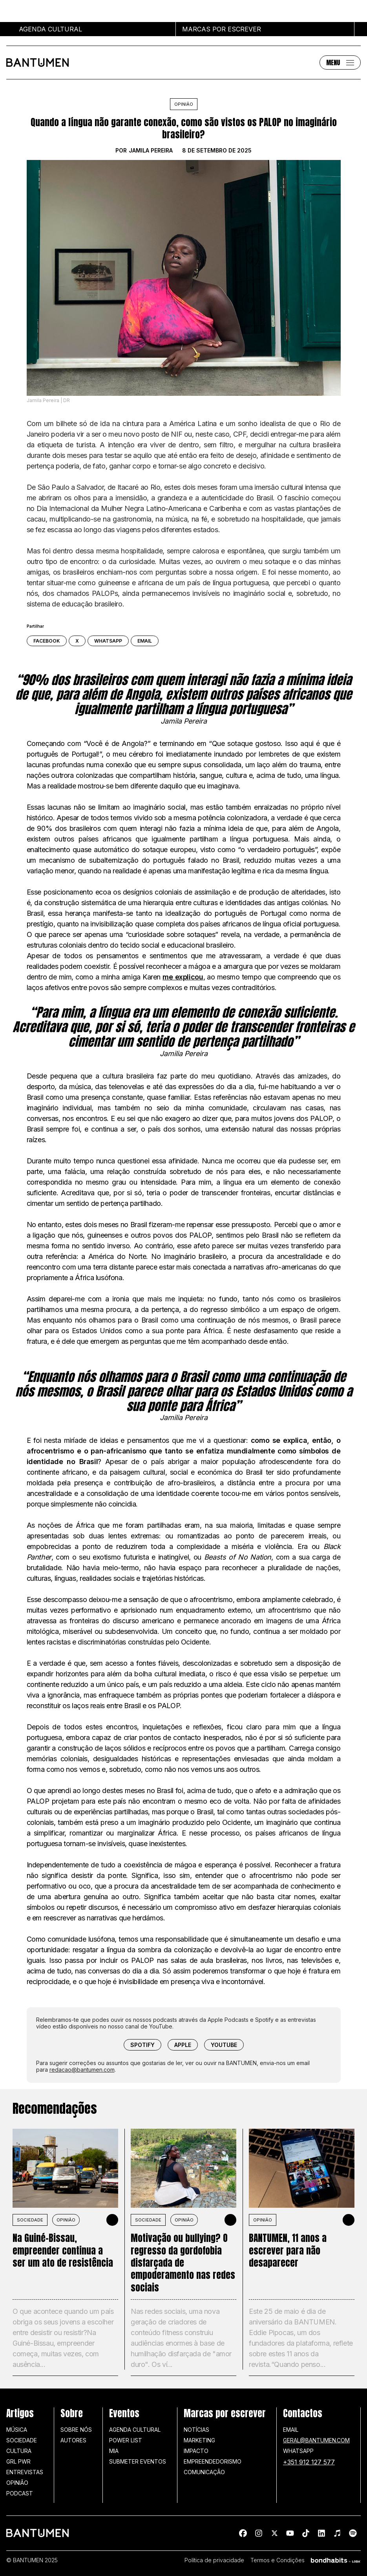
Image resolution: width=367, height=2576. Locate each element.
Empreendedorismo (212, 2461)
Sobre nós (76, 2429)
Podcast (19, 2493)
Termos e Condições (277, 2560)
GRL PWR (18, 2461)
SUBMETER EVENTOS (137, 2461)
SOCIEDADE (30, 2220)
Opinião (183, 104)
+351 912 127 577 (309, 2462)
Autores (73, 2440)
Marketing (199, 2440)
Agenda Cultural (135, 2429)
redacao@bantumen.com (82, 2069)
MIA (114, 2450)
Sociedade (21, 2440)
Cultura (18, 2450)
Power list (125, 2440)
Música (16, 2429)
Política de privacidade (214, 2560)
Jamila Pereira (151, 150)
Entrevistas (24, 2472)
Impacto (196, 2450)
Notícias (196, 2429)
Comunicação (204, 2472)
